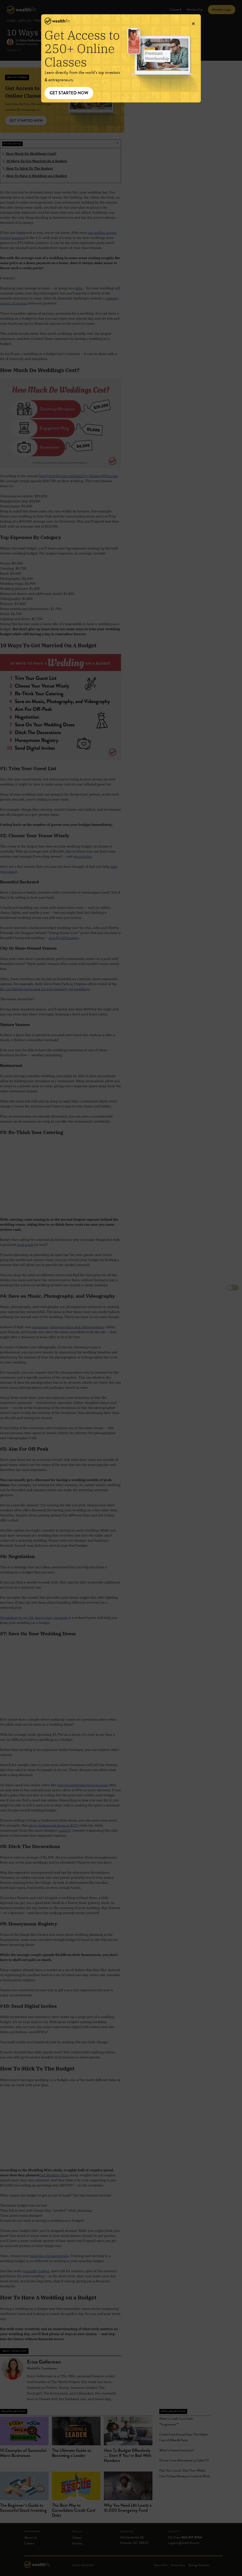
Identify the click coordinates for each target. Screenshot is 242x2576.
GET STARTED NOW (69, 93)
